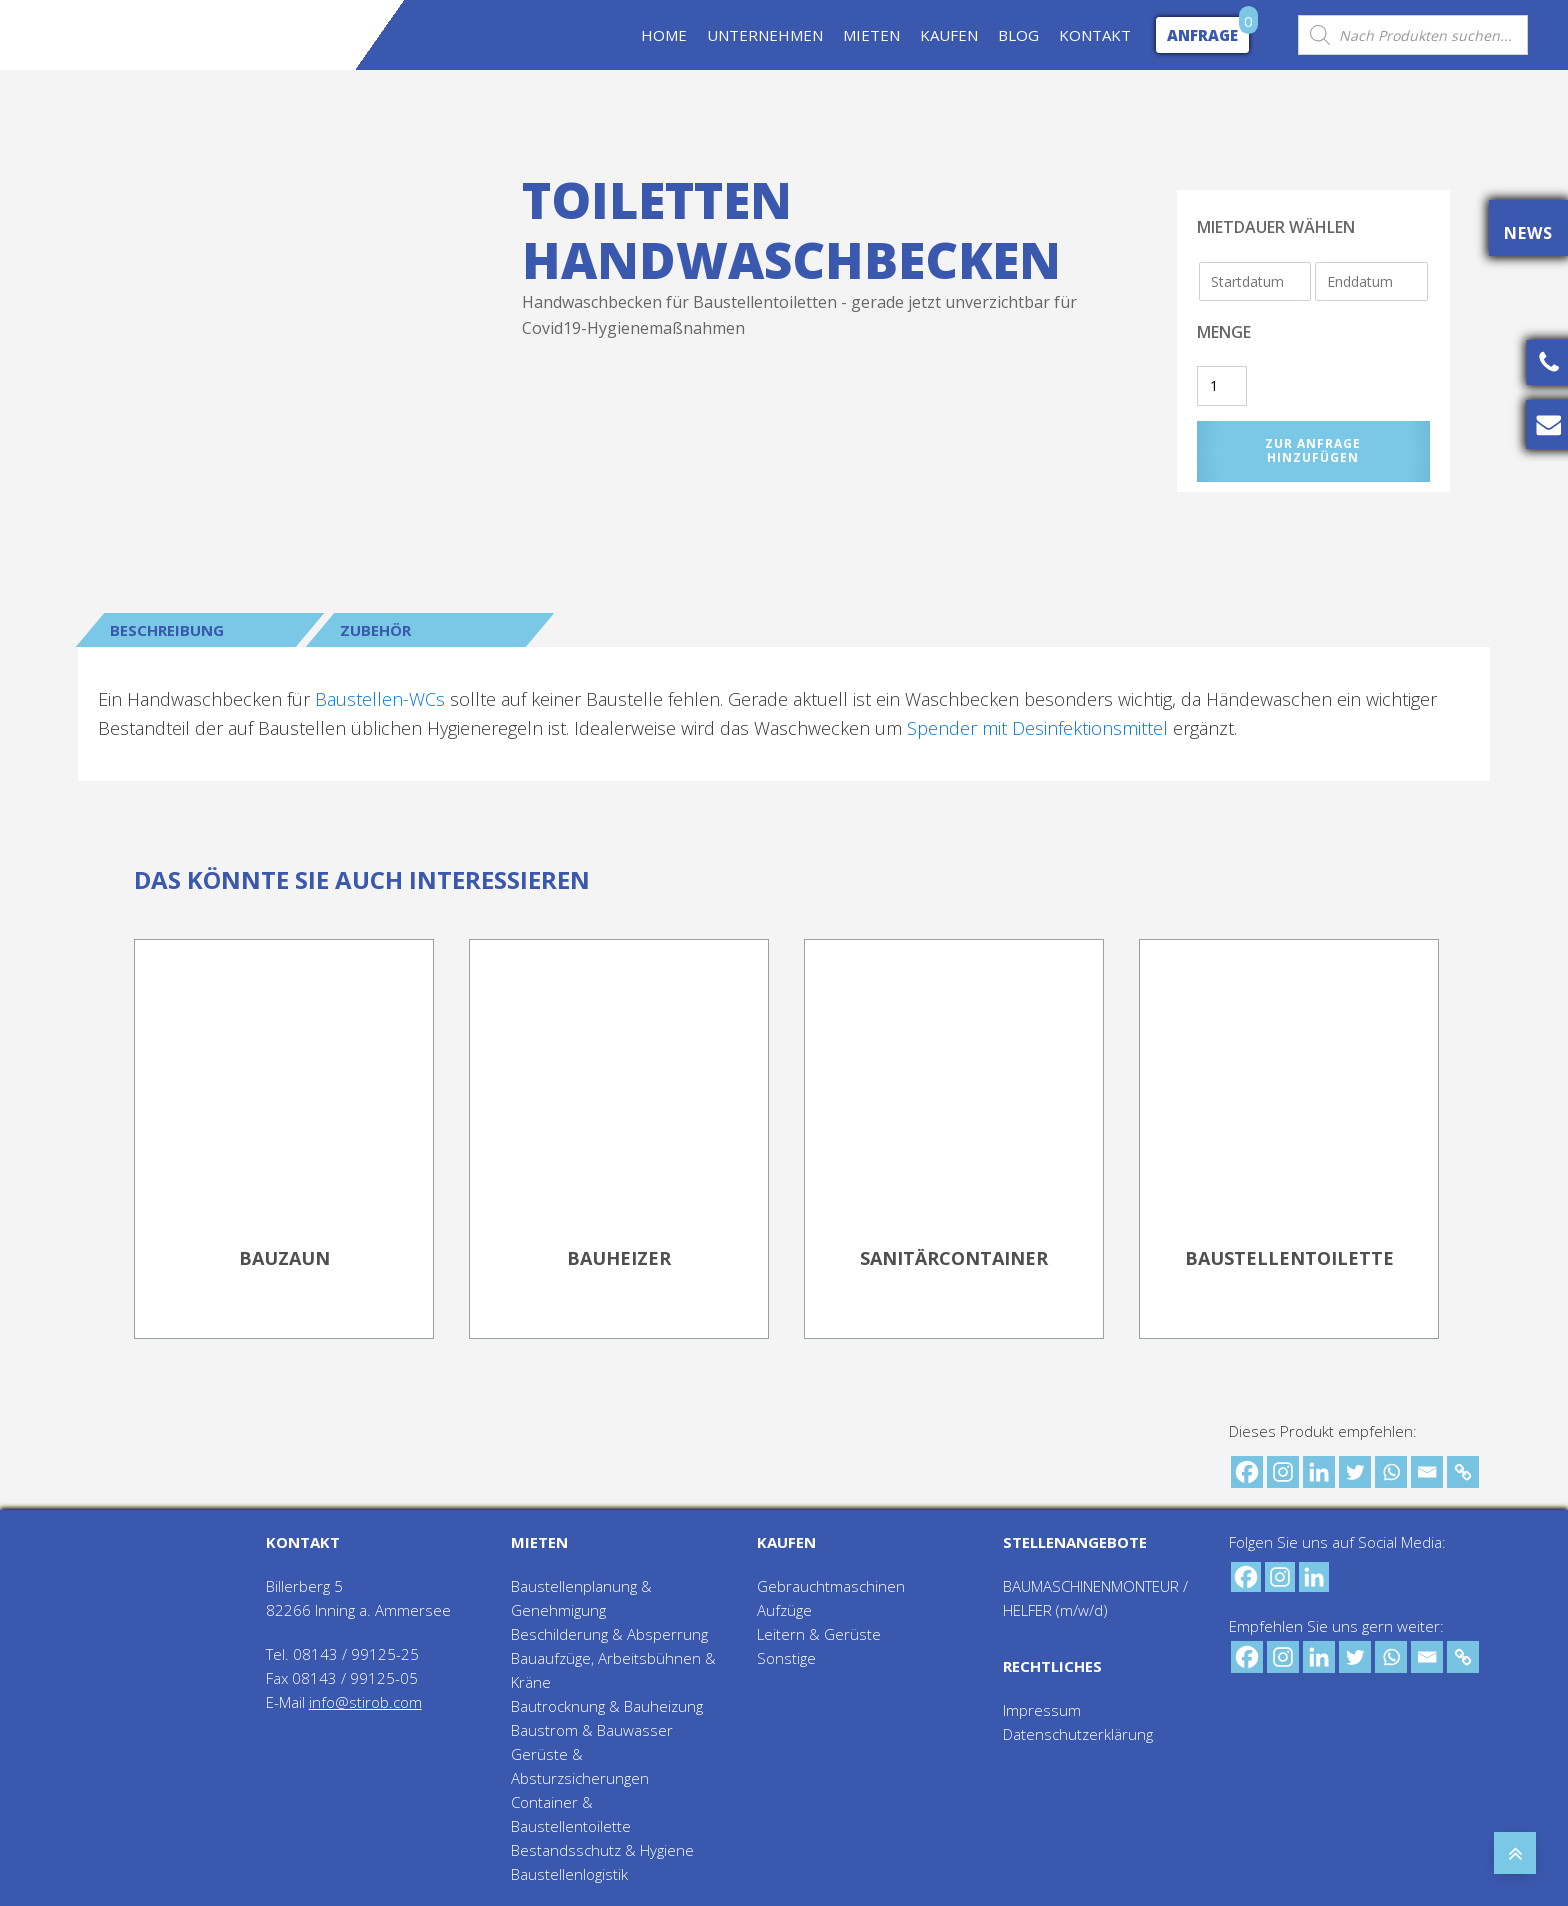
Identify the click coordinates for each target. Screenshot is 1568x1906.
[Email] (1427, 1472)
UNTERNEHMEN (765, 35)
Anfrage (1202, 35)
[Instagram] (1283, 1472)
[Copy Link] (1463, 1472)
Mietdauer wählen (1276, 227)
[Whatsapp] (1391, 1472)
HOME (664, 35)
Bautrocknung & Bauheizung (607, 1706)
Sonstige (786, 1658)
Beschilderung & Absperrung (609, 1634)
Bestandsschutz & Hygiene (602, 1850)
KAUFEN (949, 35)
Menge (1224, 332)
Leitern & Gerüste (819, 1634)
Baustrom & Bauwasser (592, 1730)
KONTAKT (1095, 35)
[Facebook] (1247, 1472)
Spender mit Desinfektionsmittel (1037, 728)
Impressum (1042, 1710)
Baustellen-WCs (380, 699)
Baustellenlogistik (569, 1874)
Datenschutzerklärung (1078, 1734)
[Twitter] (1355, 1472)
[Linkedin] (1319, 1472)
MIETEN (871, 35)
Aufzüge (784, 1610)
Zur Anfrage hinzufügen (1313, 450)
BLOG (1018, 35)
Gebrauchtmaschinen (831, 1586)
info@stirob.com (365, 1702)
